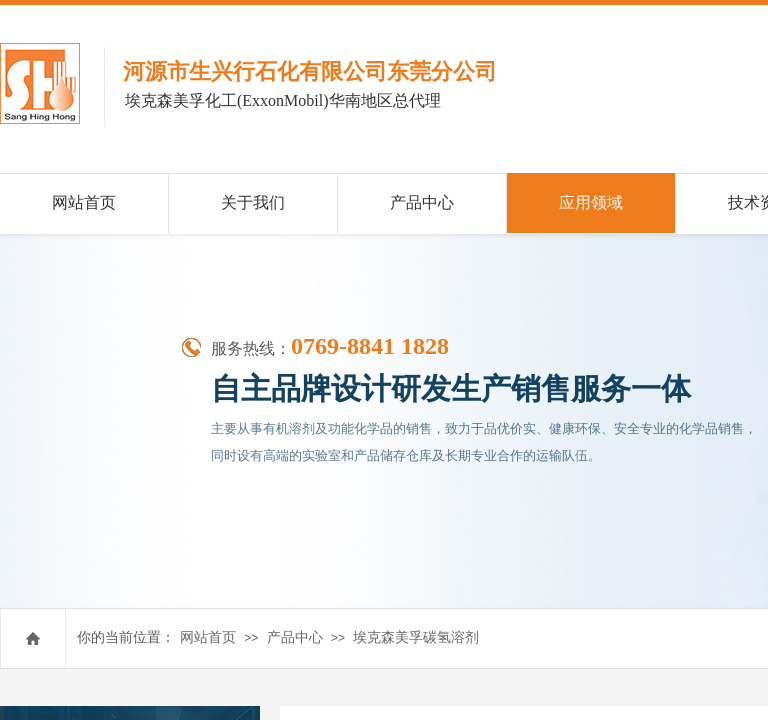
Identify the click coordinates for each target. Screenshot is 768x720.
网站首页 (208, 637)
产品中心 (295, 637)
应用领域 (591, 202)
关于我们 (253, 202)
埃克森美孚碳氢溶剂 (416, 637)
